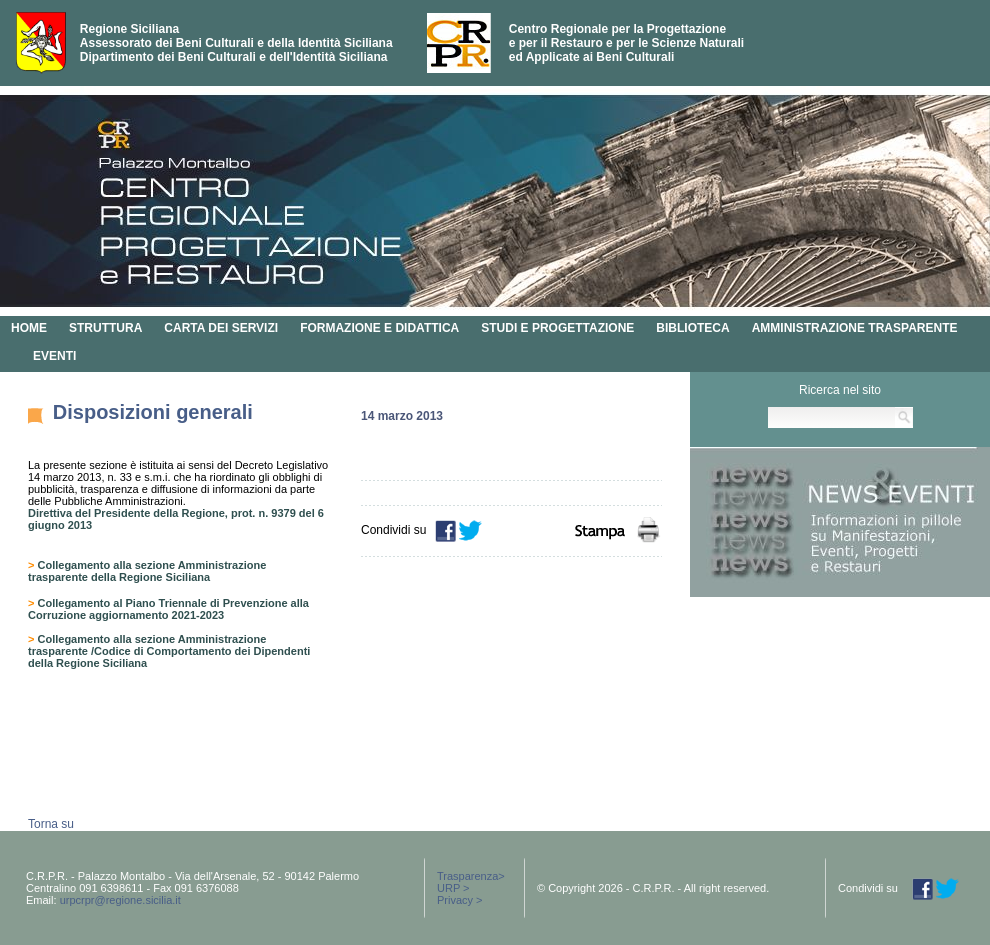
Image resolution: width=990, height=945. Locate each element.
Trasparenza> (471, 876)
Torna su (51, 824)
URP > (453, 888)
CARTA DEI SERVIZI (221, 328)
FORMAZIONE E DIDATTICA (379, 328)
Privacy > (460, 900)
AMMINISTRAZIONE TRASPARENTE (855, 328)
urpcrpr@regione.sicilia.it (120, 900)
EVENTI (54, 356)
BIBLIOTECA (692, 328)
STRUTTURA (105, 328)
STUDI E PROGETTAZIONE (557, 328)
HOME (29, 328)
